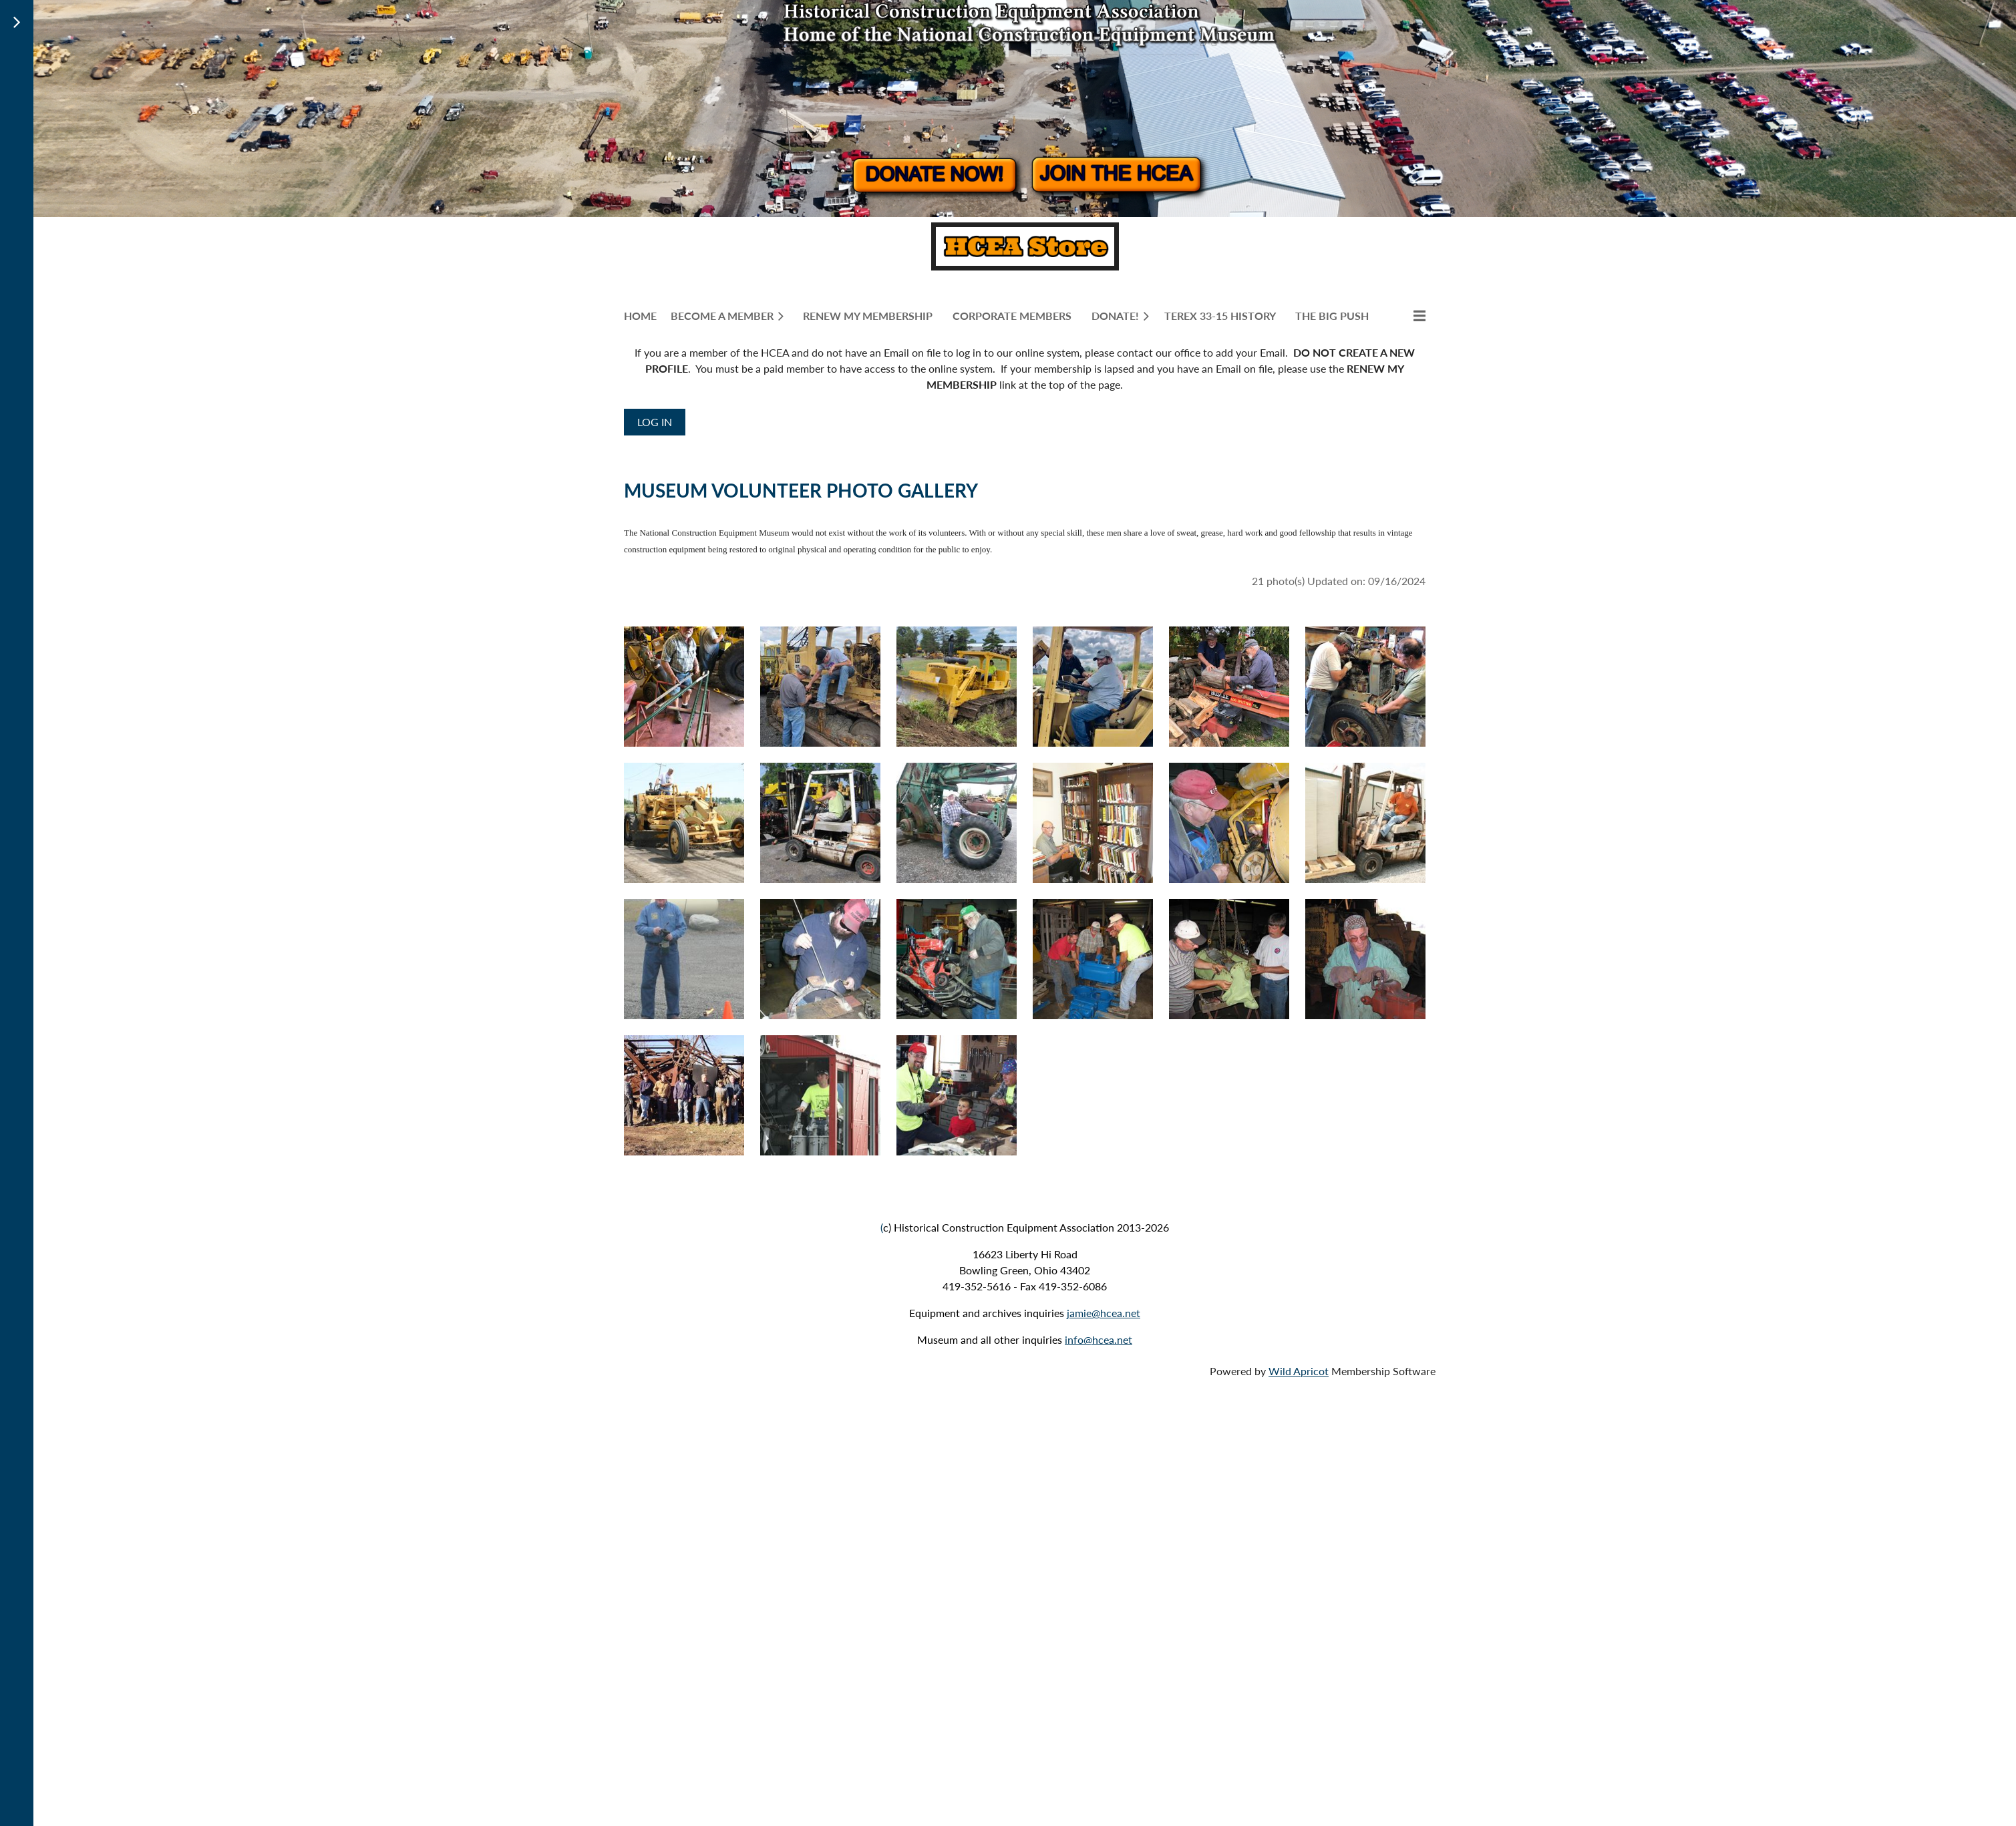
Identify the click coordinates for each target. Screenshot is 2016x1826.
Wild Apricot (1299, 1370)
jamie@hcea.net (1103, 1312)
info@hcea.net (1098, 1339)
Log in (654, 421)
